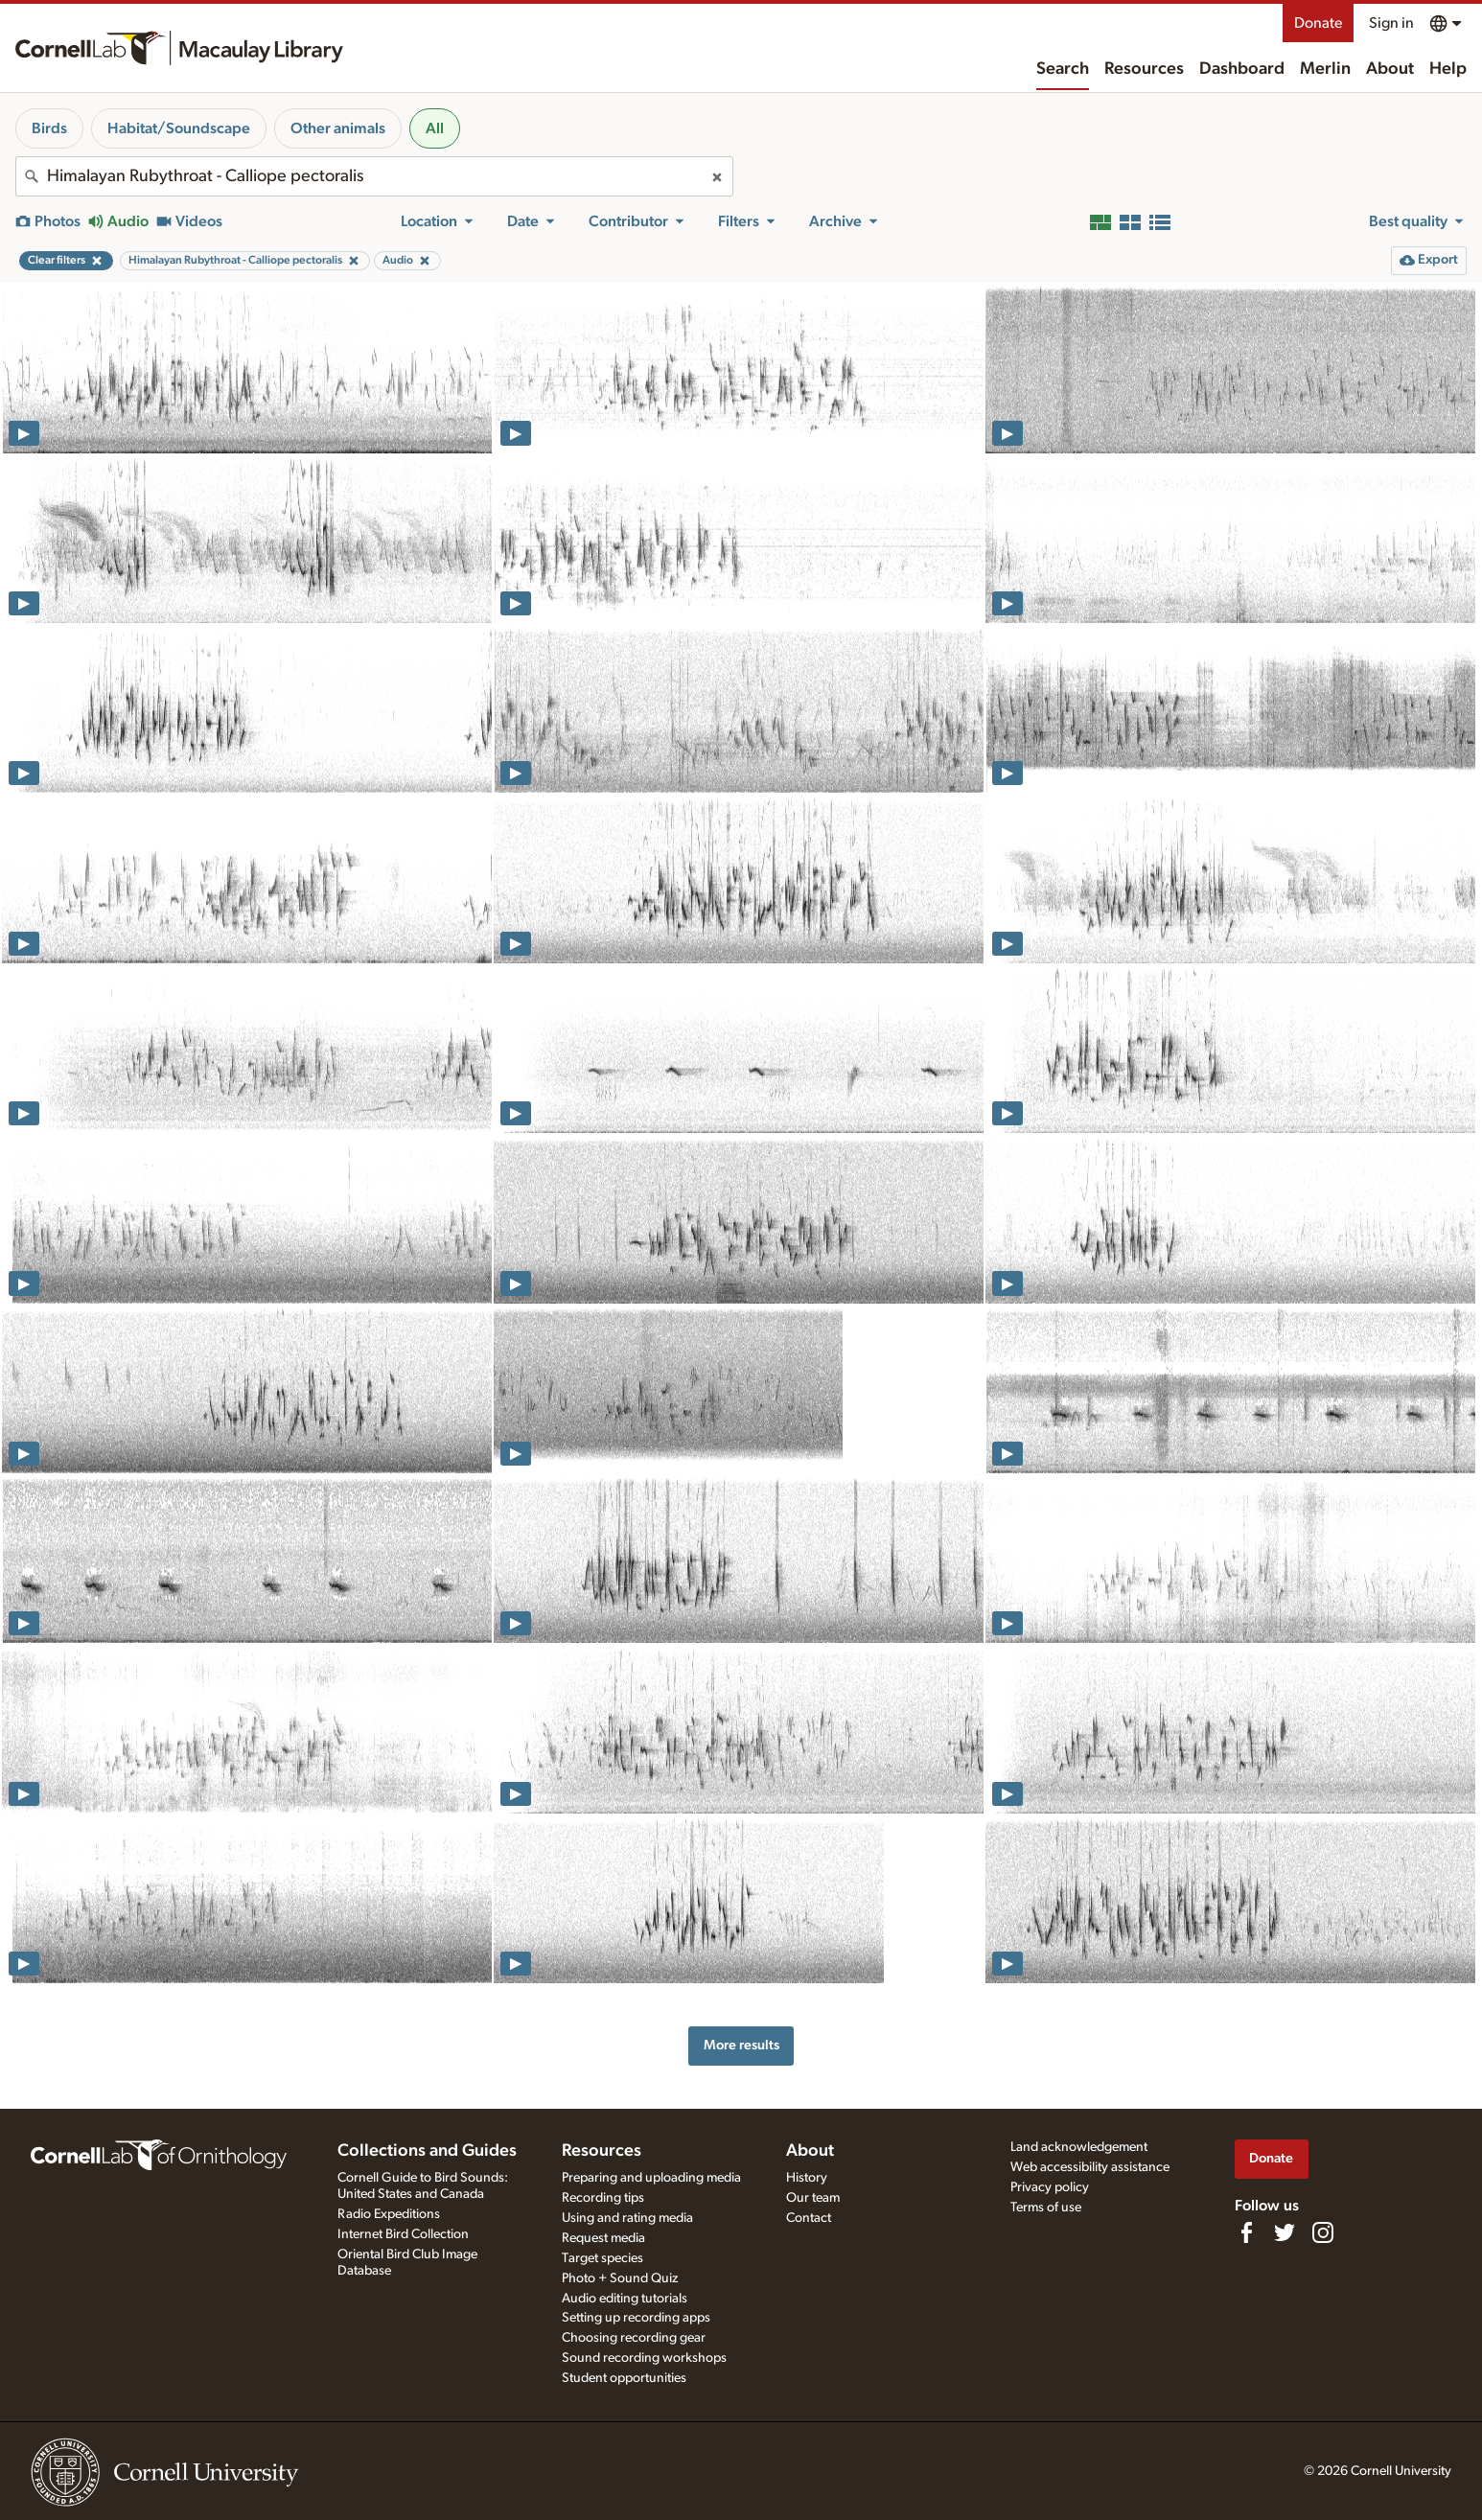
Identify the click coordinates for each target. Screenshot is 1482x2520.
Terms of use (1045, 2207)
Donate (1318, 23)
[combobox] (374, 176)
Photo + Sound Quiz (620, 2278)
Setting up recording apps (636, 2317)
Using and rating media (627, 2218)
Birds (49, 128)
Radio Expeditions (388, 2214)
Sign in (1391, 23)
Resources (1144, 69)
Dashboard (1242, 69)
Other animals (337, 128)
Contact (808, 2218)
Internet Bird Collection (403, 2234)
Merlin (1325, 69)
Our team (813, 2198)
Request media (603, 2238)
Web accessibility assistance (1089, 2167)
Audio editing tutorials (624, 2298)
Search (1062, 69)
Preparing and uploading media (651, 2178)
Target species (602, 2258)
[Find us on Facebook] (1246, 2232)
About (1390, 69)
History (806, 2178)
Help (1448, 69)
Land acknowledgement (1078, 2147)
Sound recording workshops (644, 2358)
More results (741, 2045)
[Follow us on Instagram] (1322, 2232)
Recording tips (603, 2198)
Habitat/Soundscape (178, 128)
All (435, 128)
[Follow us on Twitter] (1284, 2232)
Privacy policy (1049, 2187)
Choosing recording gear (634, 2338)
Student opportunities (624, 2378)
